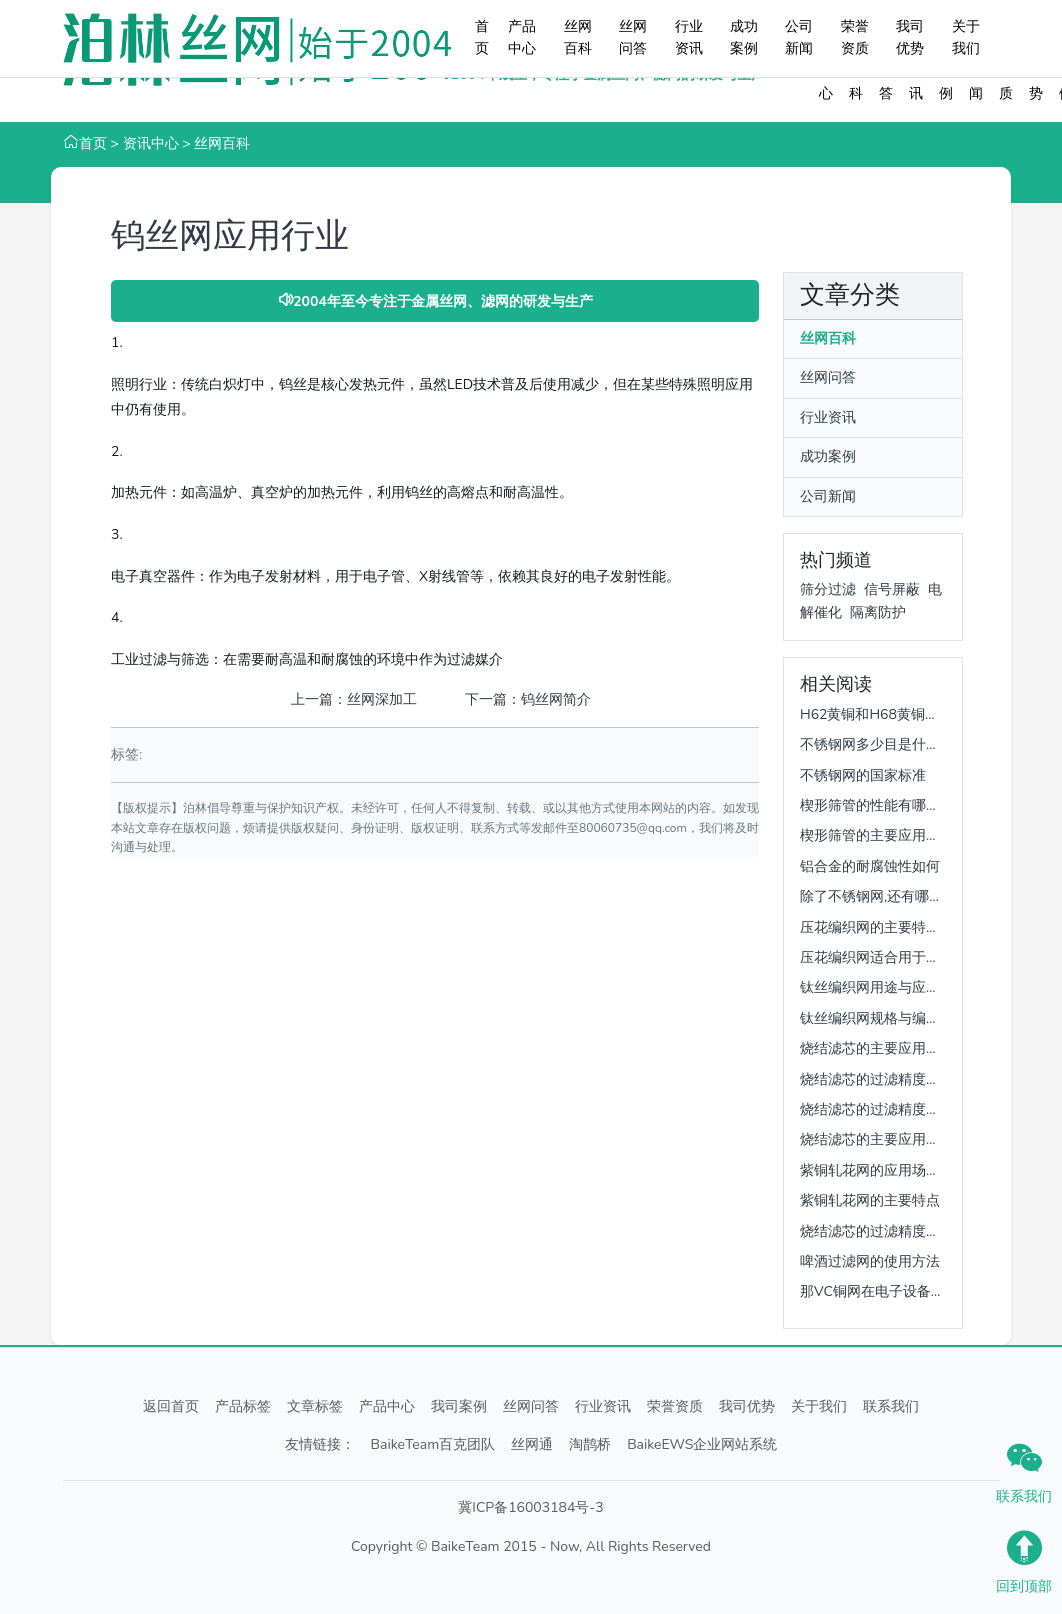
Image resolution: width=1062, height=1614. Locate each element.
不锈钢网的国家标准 (863, 775)
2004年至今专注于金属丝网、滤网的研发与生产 (435, 301)
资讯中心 (151, 143)
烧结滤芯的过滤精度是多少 (884, 1079)
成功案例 (744, 37)
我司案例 (459, 1406)
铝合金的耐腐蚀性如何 (870, 866)
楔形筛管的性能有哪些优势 (884, 805)
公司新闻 (799, 37)
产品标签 (243, 1406)
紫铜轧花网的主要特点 (870, 1200)
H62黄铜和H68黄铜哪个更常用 (897, 714)
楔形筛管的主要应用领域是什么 (898, 835)
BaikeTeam (465, 1546)
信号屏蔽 (892, 589)
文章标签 (315, 1406)
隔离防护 (878, 612)
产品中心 (522, 37)
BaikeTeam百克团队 (433, 1444)
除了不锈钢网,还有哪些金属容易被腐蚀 (920, 896)
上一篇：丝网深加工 (354, 699)
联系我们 (891, 1406)
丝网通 (532, 1444)
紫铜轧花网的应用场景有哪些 (891, 1170)
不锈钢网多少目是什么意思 (884, 744)
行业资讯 (689, 37)
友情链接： (320, 1444)
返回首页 (171, 1406)
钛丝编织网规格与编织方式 (884, 1018)
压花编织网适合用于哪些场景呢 (898, 957)
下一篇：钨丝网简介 (528, 699)
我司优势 (910, 37)
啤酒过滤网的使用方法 (870, 1261)
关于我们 (966, 37)
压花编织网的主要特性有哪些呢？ (905, 927)
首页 (482, 37)
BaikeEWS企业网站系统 (702, 1444)
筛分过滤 (828, 589)
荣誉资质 (855, 37)
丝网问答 (633, 37)
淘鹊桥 (590, 1444)
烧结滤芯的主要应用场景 (877, 1048)
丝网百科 (578, 37)
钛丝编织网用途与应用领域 (884, 987)
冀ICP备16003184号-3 (530, 1507)
